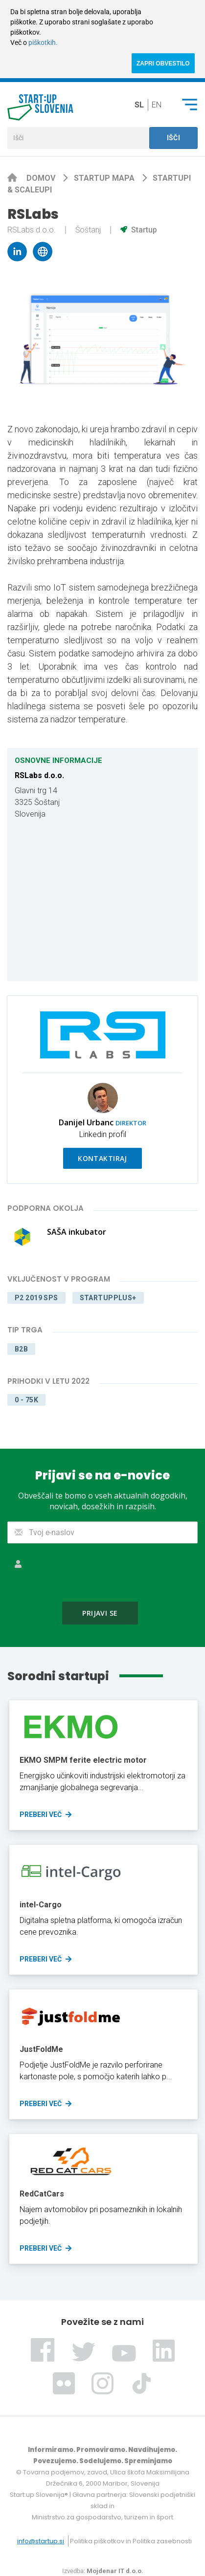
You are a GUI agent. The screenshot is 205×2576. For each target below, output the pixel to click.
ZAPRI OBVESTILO (163, 63)
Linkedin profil (102, 1134)
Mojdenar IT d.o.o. (115, 2571)
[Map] (102, 900)
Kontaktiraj (102, 1158)
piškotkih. (43, 42)
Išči (174, 138)
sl (139, 104)
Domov (41, 178)
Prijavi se (99, 1613)
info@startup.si (40, 2541)
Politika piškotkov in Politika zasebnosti (131, 2541)
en (156, 104)
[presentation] (102, 1572)
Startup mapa (105, 178)
